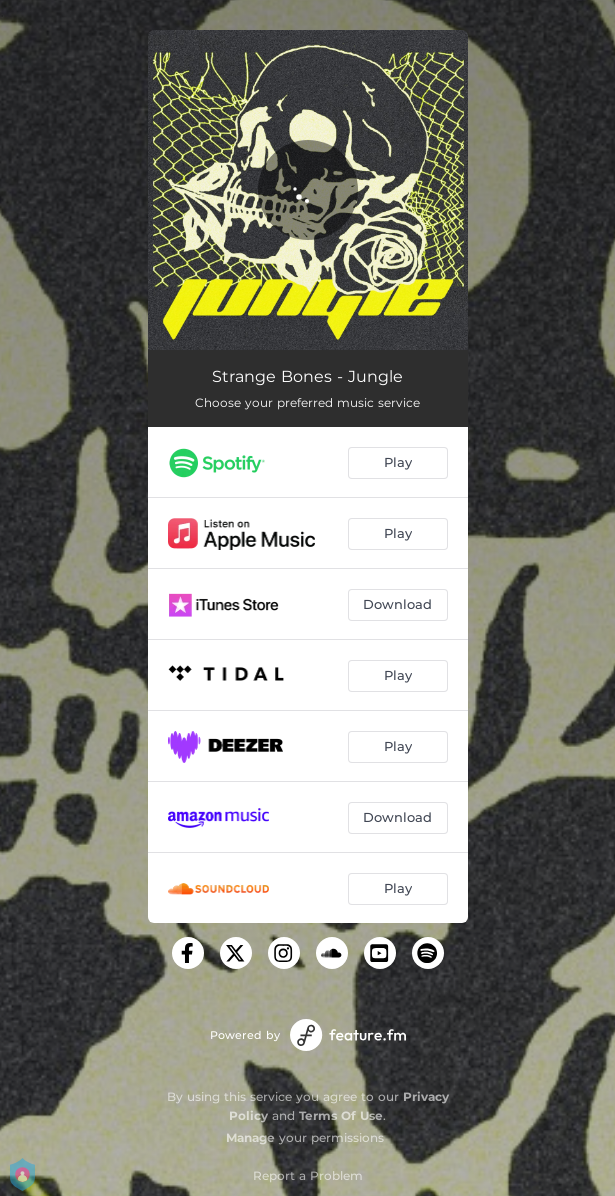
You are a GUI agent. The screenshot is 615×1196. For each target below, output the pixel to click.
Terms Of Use (341, 1115)
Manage (250, 1137)
